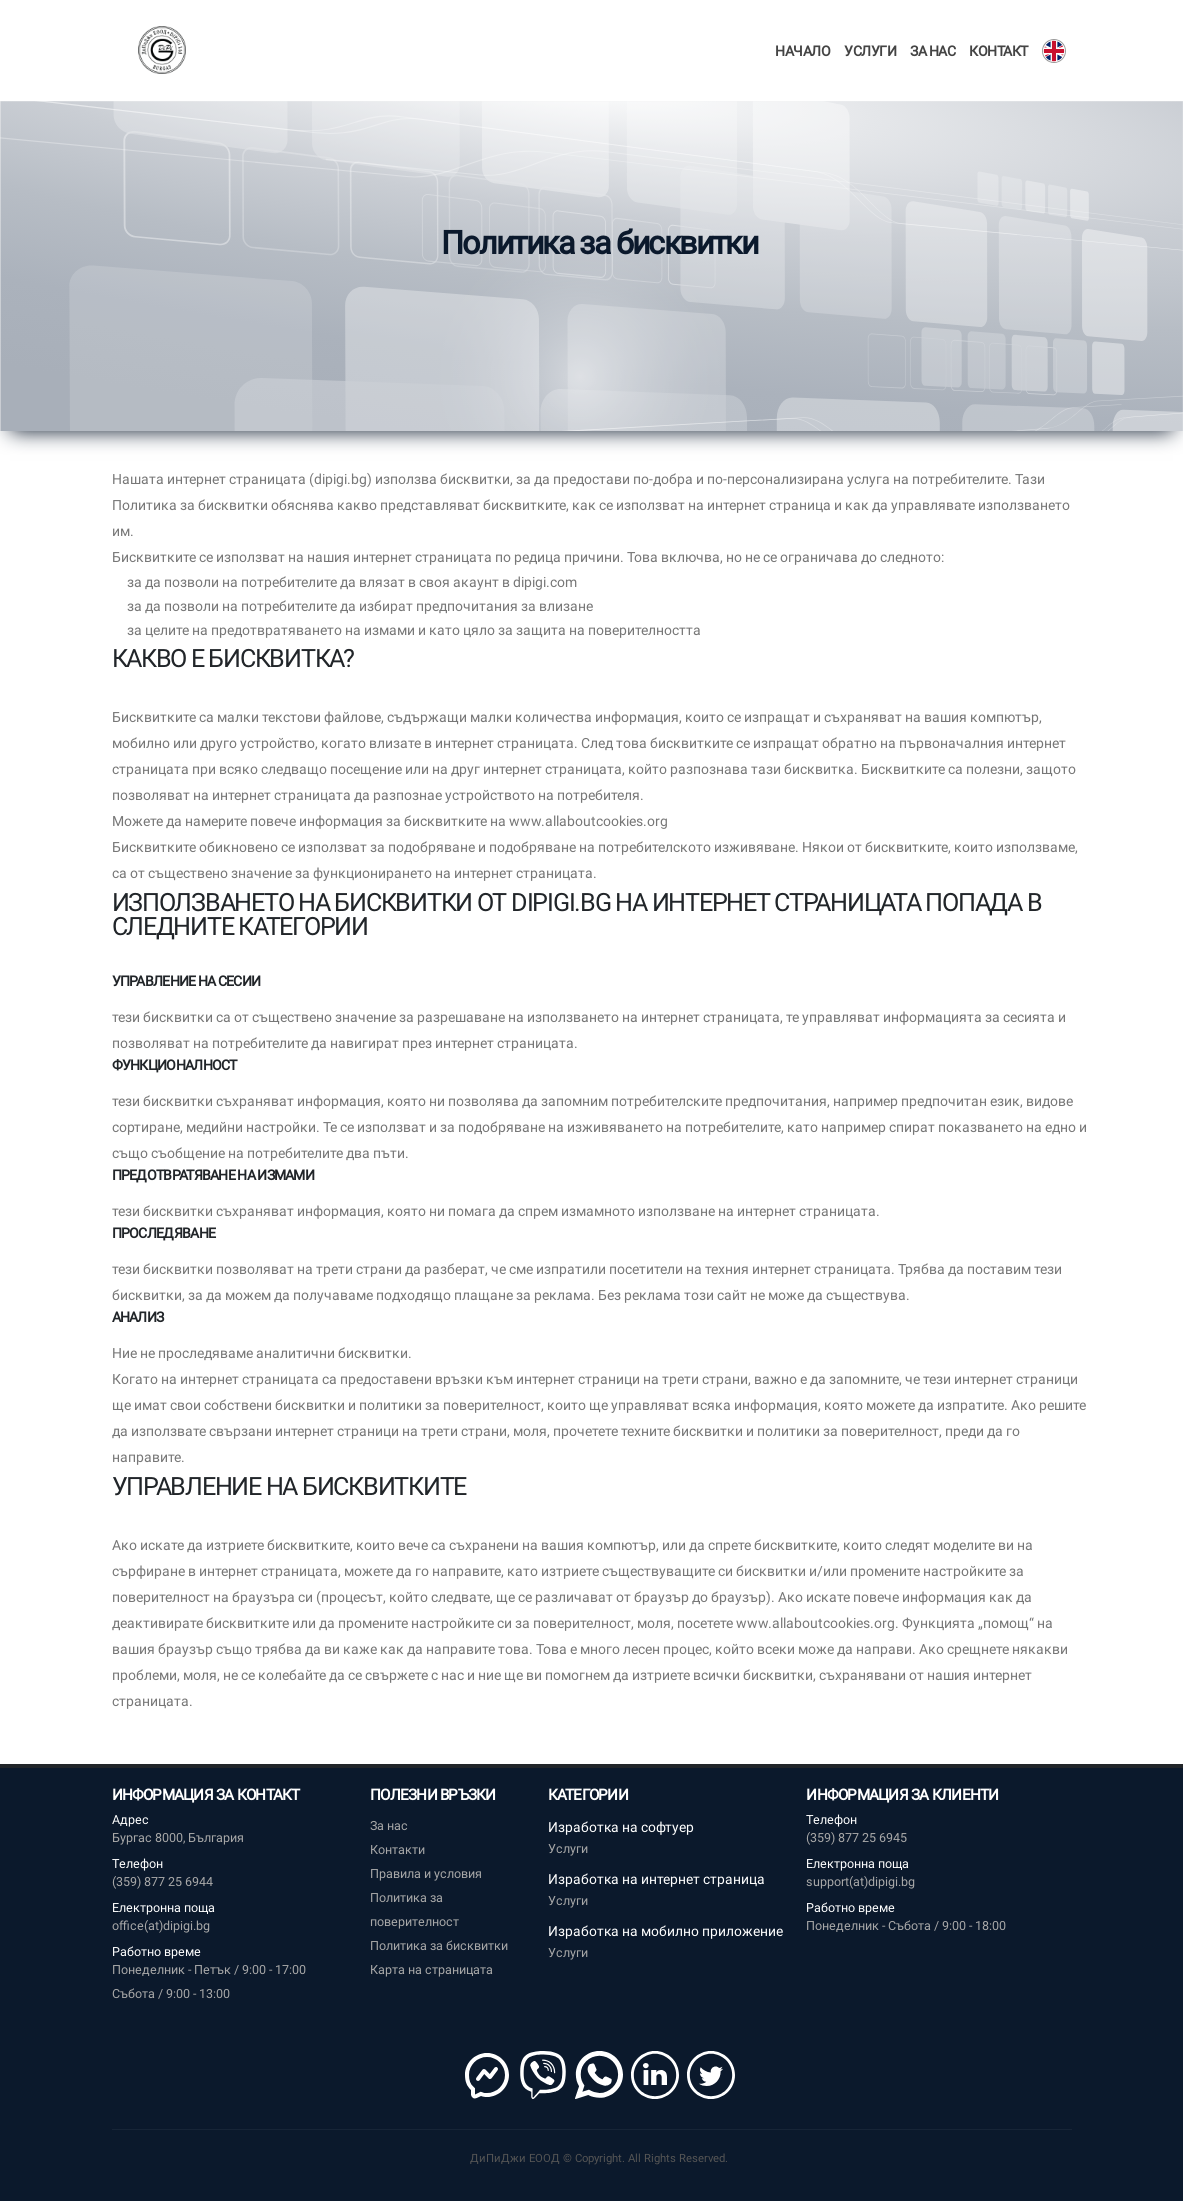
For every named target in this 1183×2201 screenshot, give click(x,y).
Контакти (397, 1849)
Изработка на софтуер (621, 1827)
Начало (802, 51)
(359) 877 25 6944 (162, 1881)
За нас (932, 51)
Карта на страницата (431, 1969)
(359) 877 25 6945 (856, 1837)
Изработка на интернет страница (656, 1879)
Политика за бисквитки (439, 1945)
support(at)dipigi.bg (860, 1881)
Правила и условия (426, 1873)
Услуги (870, 51)
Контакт (998, 51)
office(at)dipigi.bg (161, 1925)
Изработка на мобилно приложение (665, 1931)
